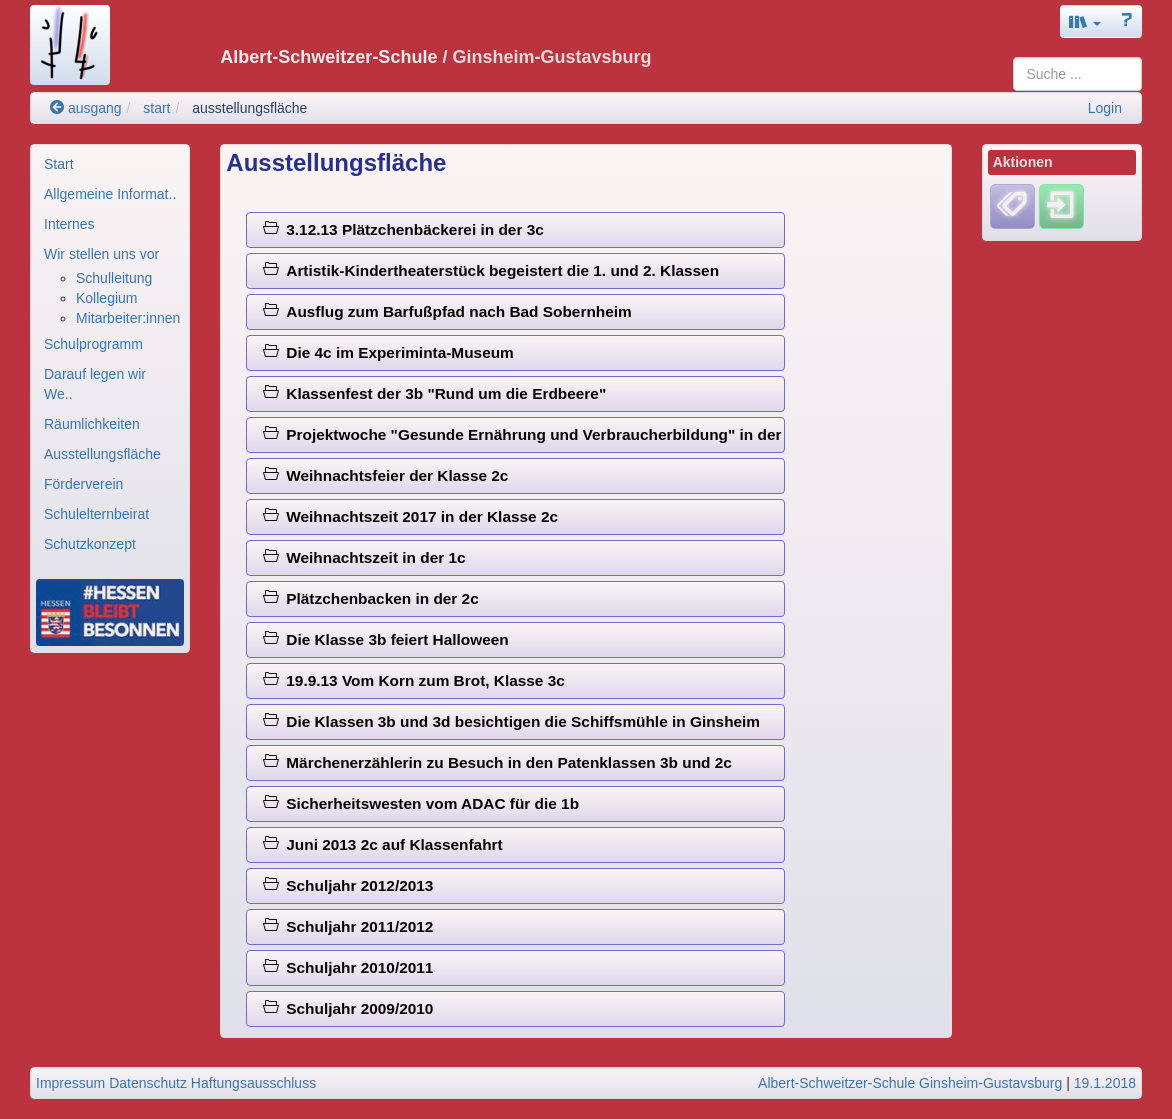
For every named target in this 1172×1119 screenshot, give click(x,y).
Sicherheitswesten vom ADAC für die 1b (421, 803)
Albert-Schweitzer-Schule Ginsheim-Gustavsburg (910, 1083)
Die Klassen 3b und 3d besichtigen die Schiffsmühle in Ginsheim (511, 721)
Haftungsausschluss (253, 1083)
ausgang (86, 108)
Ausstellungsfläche (102, 454)
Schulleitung (114, 278)
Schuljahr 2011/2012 (348, 926)
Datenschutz (148, 1083)
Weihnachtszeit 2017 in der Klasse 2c (410, 516)
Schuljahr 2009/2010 (348, 1008)
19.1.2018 (1105, 1083)
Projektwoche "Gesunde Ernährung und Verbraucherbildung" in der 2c (524, 434)
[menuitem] (110, 164)
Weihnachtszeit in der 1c (364, 557)
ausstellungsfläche (249, 108)
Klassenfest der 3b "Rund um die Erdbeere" (434, 393)
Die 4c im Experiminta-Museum (388, 352)
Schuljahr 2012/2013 (348, 885)
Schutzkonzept (90, 544)
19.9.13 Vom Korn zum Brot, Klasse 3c (414, 680)
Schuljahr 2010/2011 (348, 967)
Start (59, 164)
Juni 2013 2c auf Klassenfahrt (383, 844)
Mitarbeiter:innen (128, 318)
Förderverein (83, 484)
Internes (69, 224)
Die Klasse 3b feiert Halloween (386, 639)
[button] (1085, 21)
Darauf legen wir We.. (95, 384)
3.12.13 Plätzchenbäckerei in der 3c (403, 229)
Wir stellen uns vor (101, 254)
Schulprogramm (93, 344)
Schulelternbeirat (96, 514)
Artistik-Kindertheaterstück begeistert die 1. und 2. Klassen (491, 270)
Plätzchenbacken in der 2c (371, 598)
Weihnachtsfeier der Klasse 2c (386, 475)
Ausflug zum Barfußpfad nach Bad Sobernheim (447, 311)
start (156, 108)
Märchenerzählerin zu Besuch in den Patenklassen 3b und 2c (497, 762)
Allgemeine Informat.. (110, 194)
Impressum (70, 1083)
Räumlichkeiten (92, 424)
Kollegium (106, 298)
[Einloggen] (1061, 206)
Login (1105, 108)
